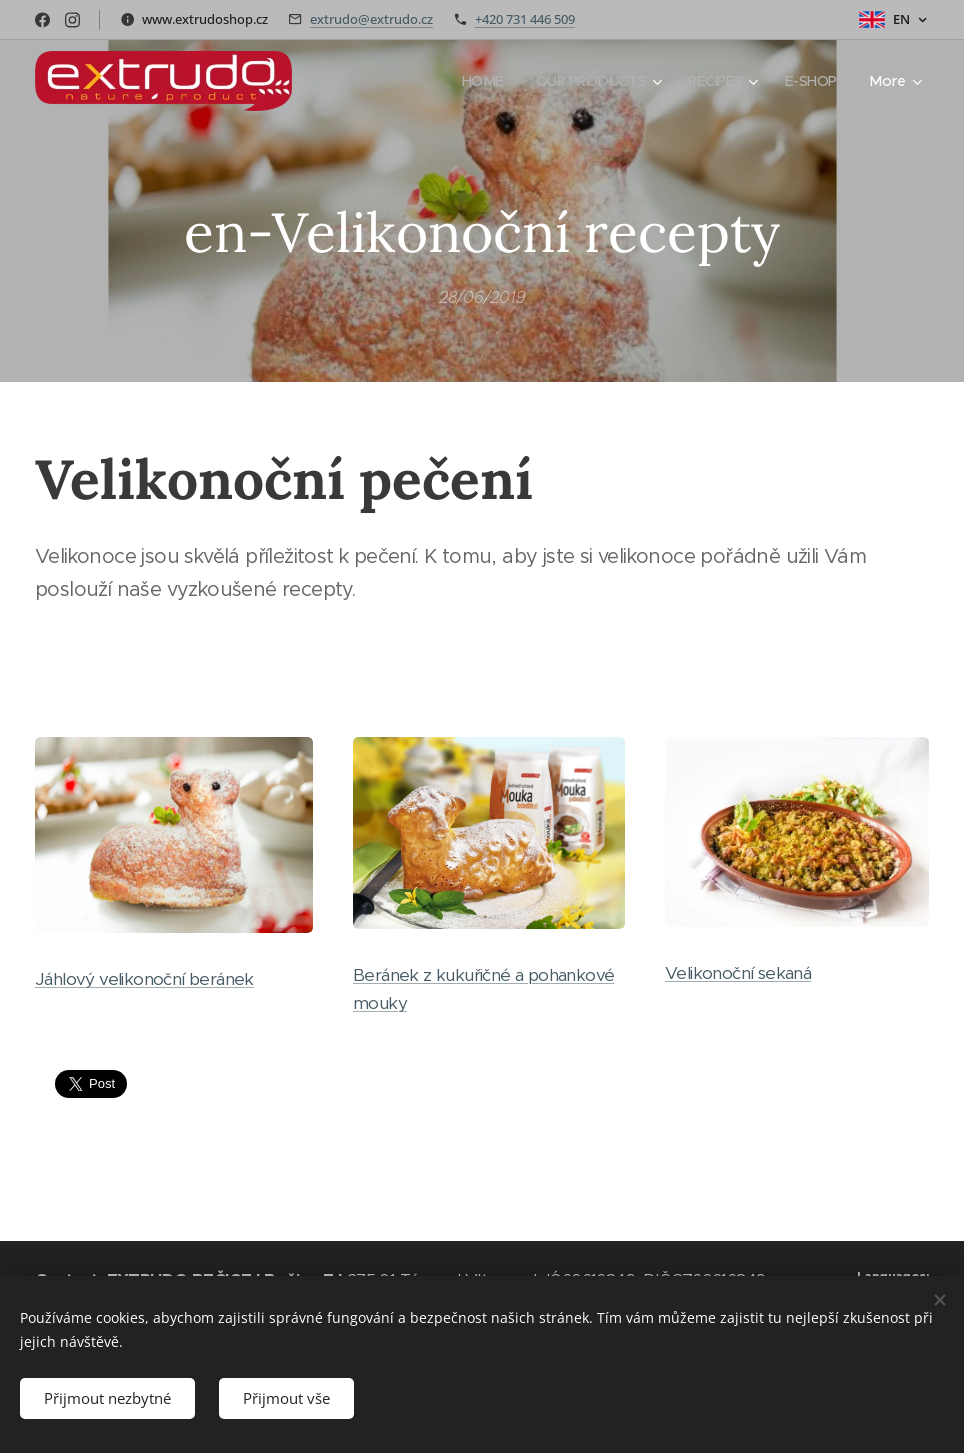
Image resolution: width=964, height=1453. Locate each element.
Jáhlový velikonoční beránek (144, 980)
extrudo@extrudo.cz (371, 19)
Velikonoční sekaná (738, 974)
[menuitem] (475, 81)
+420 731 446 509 (525, 19)
